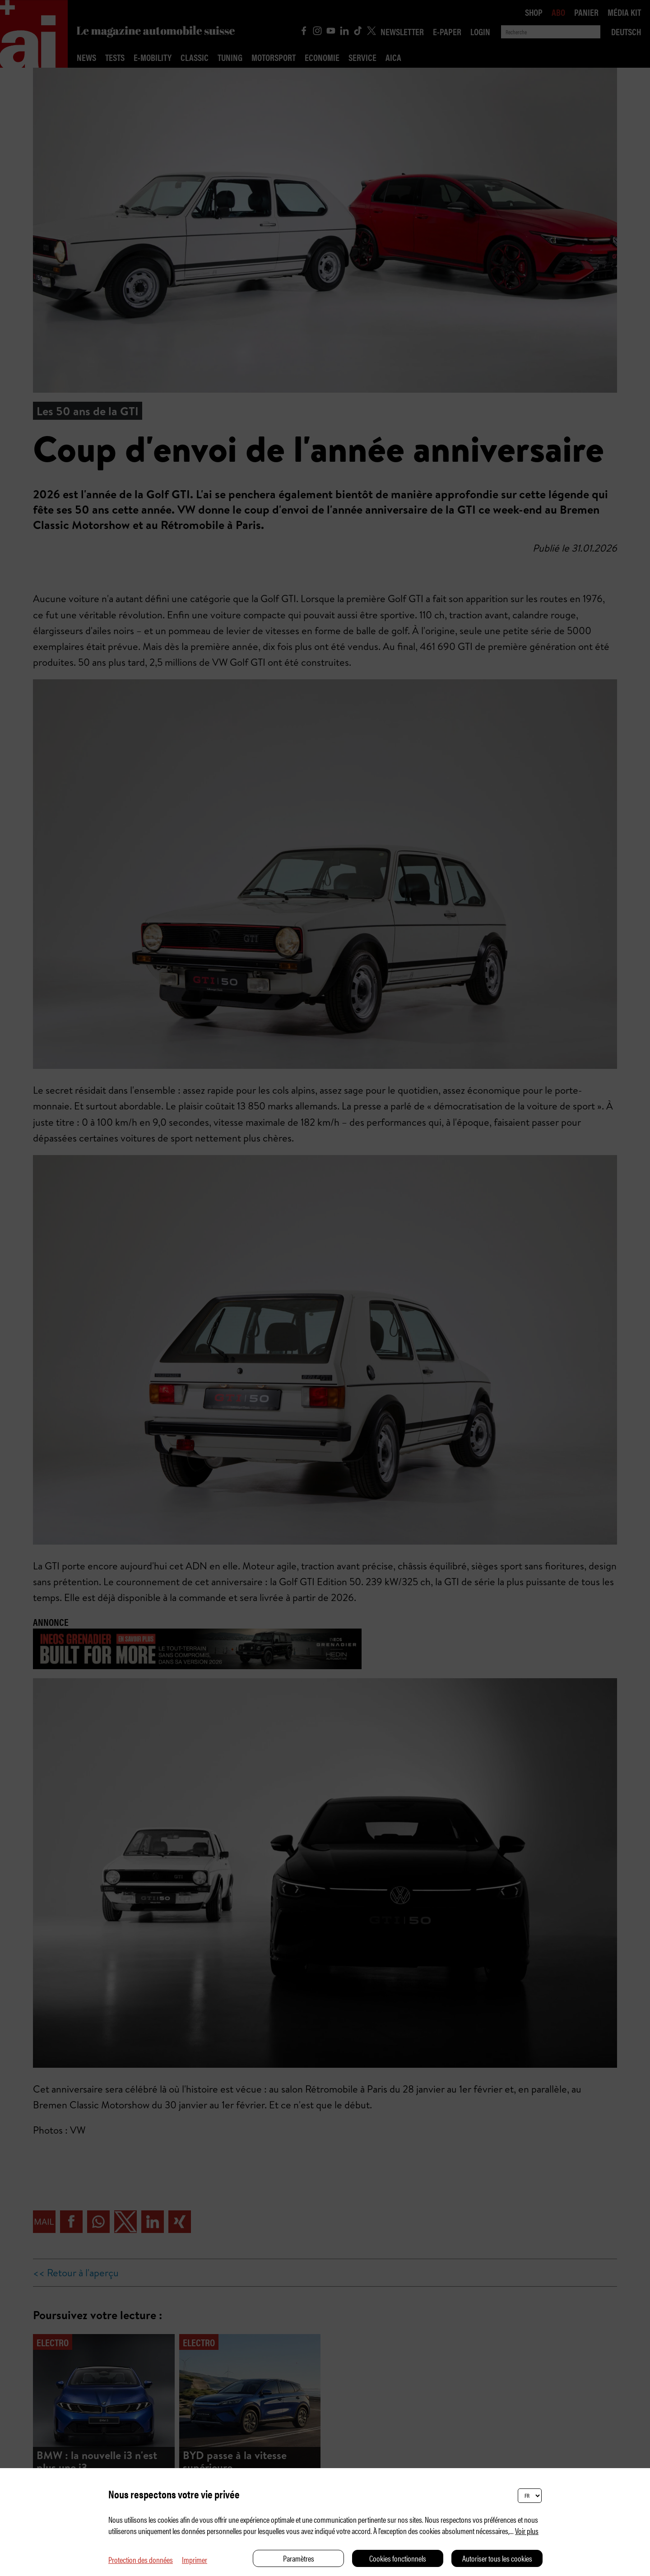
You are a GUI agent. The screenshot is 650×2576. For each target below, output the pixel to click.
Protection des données (140, 2559)
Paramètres (298, 2558)
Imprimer (194, 2559)
